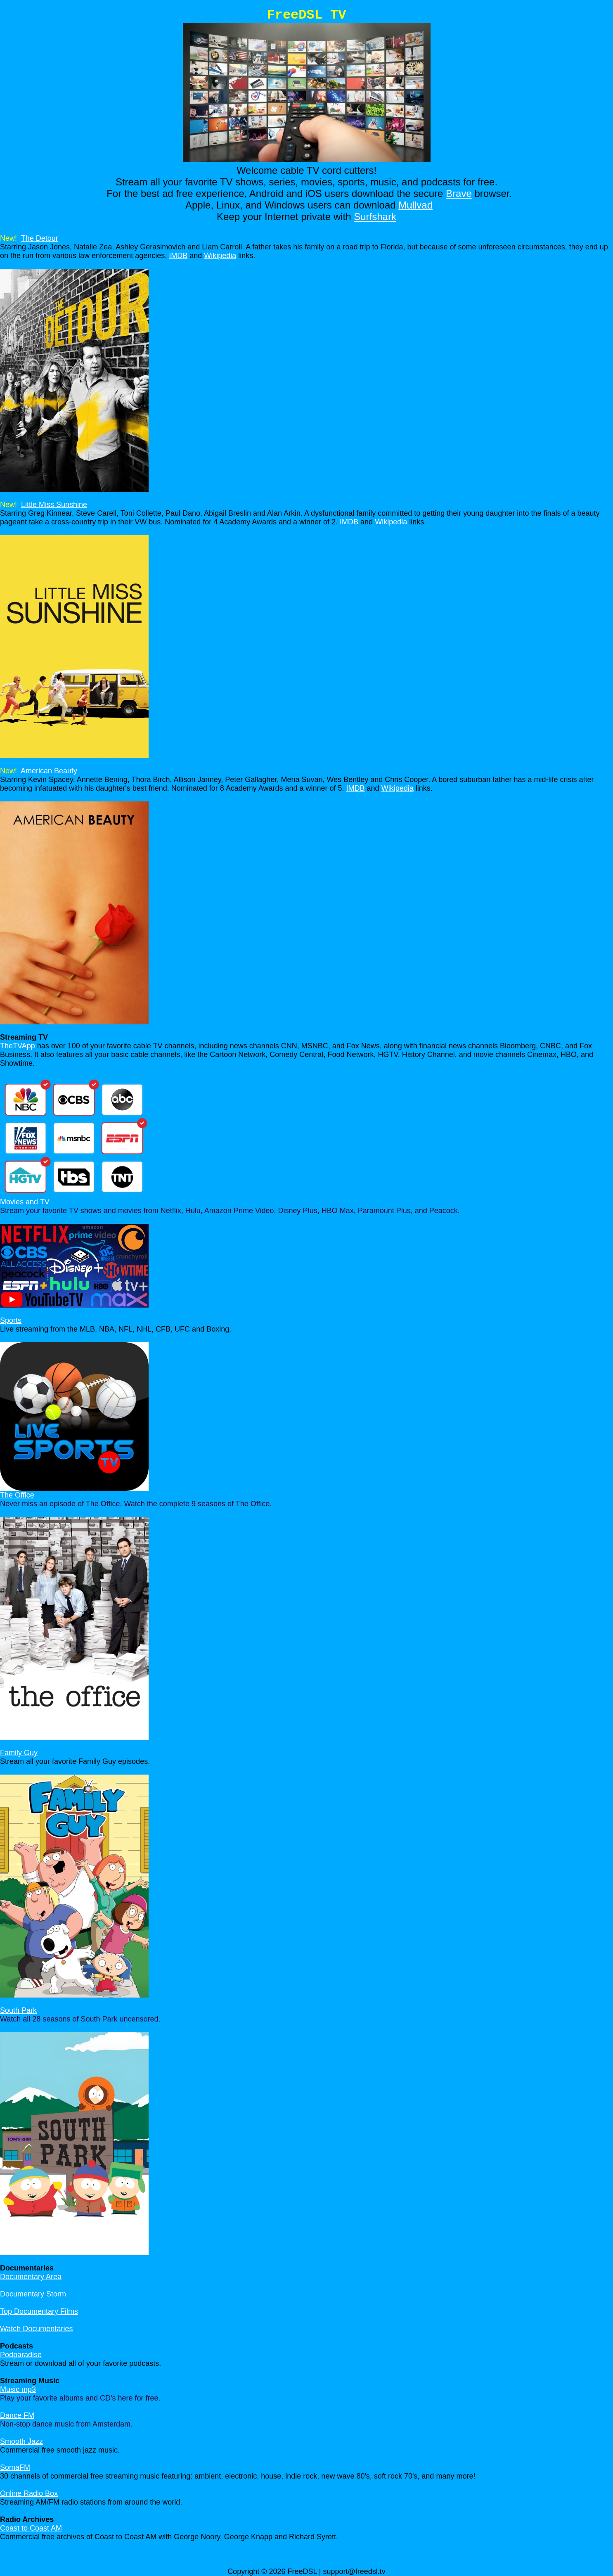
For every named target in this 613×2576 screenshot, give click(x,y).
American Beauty (49, 771)
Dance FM (17, 2415)
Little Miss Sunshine (54, 504)
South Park (18, 2010)
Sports (10, 1320)
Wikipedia (220, 255)
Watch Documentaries (36, 2329)
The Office (17, 1495)
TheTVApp (17, 1046)
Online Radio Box (29, 2493)
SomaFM (15, 2467)
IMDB (178, 255)
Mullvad (415, 205)
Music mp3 (18, 2389)
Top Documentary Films (39, 2311)
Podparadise (21, 2355)
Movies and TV (25, 1202)
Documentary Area (31, 2277)
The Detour (39, 238)
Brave (459, 193)
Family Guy (19, 1753)
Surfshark (375, 216)
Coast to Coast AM (31, 2528)
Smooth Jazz (21, 2441)
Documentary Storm (33, 2294)
